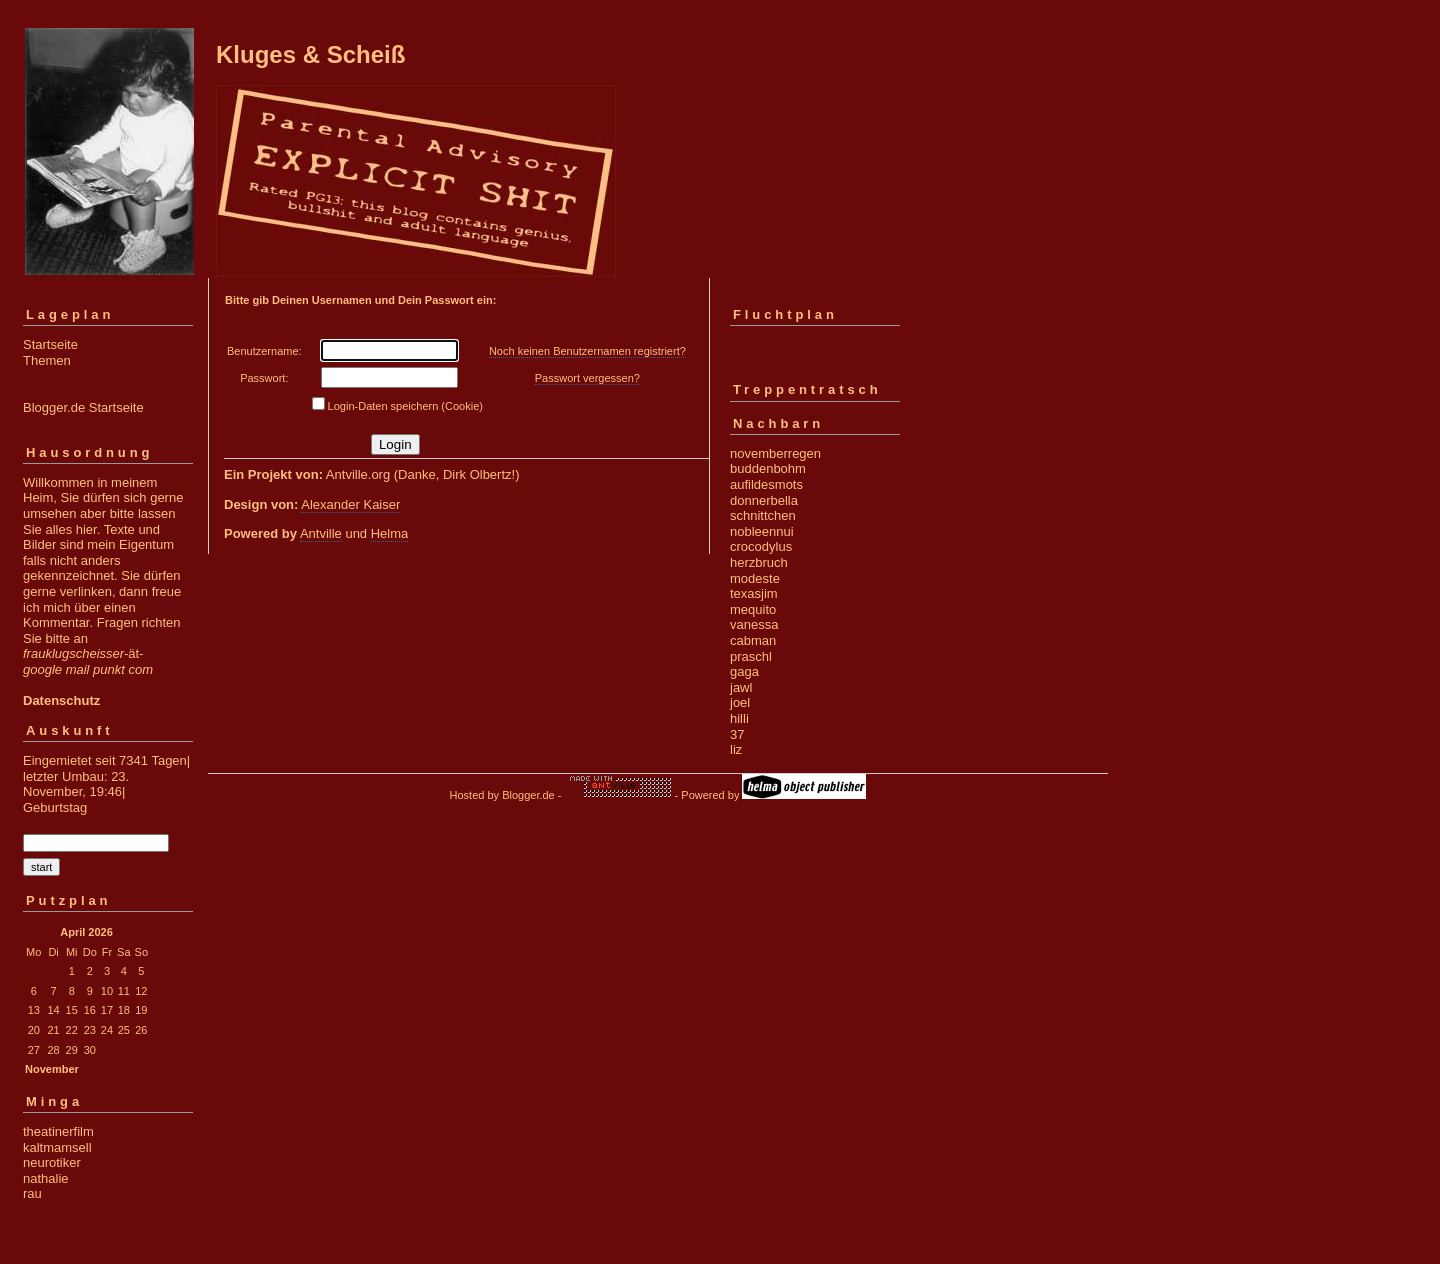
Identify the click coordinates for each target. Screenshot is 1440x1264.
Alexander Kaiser (350, 504)
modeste (755, 578)
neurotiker (52, 1162)
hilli (739, 718)
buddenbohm (768, 468)
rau (32, 1193)
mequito (753, 609)
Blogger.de (528, 795)
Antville (321, 533)
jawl (741, 687)
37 (737, 734)
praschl (751, 656)
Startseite (50, 344)
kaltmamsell (57, 1147)
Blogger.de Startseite (83, 407)
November (52, 1069)
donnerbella (764, 500)
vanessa (754, 624)
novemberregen (775, 453)
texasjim (754, 593)
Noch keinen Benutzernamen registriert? (587, 351)
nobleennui (762, 531)
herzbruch (759, 562)
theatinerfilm (58, 1131)
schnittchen (763, 515)
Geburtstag (55, 807)
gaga (744, 671)
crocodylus (761, 546)
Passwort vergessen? (587, 378)
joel (740, 702)
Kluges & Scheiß (310, 54)
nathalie (46, 1178)
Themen (47, 360)
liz (736, 749)
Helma (390, 533)
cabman (753, 640)
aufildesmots (766, 484)
